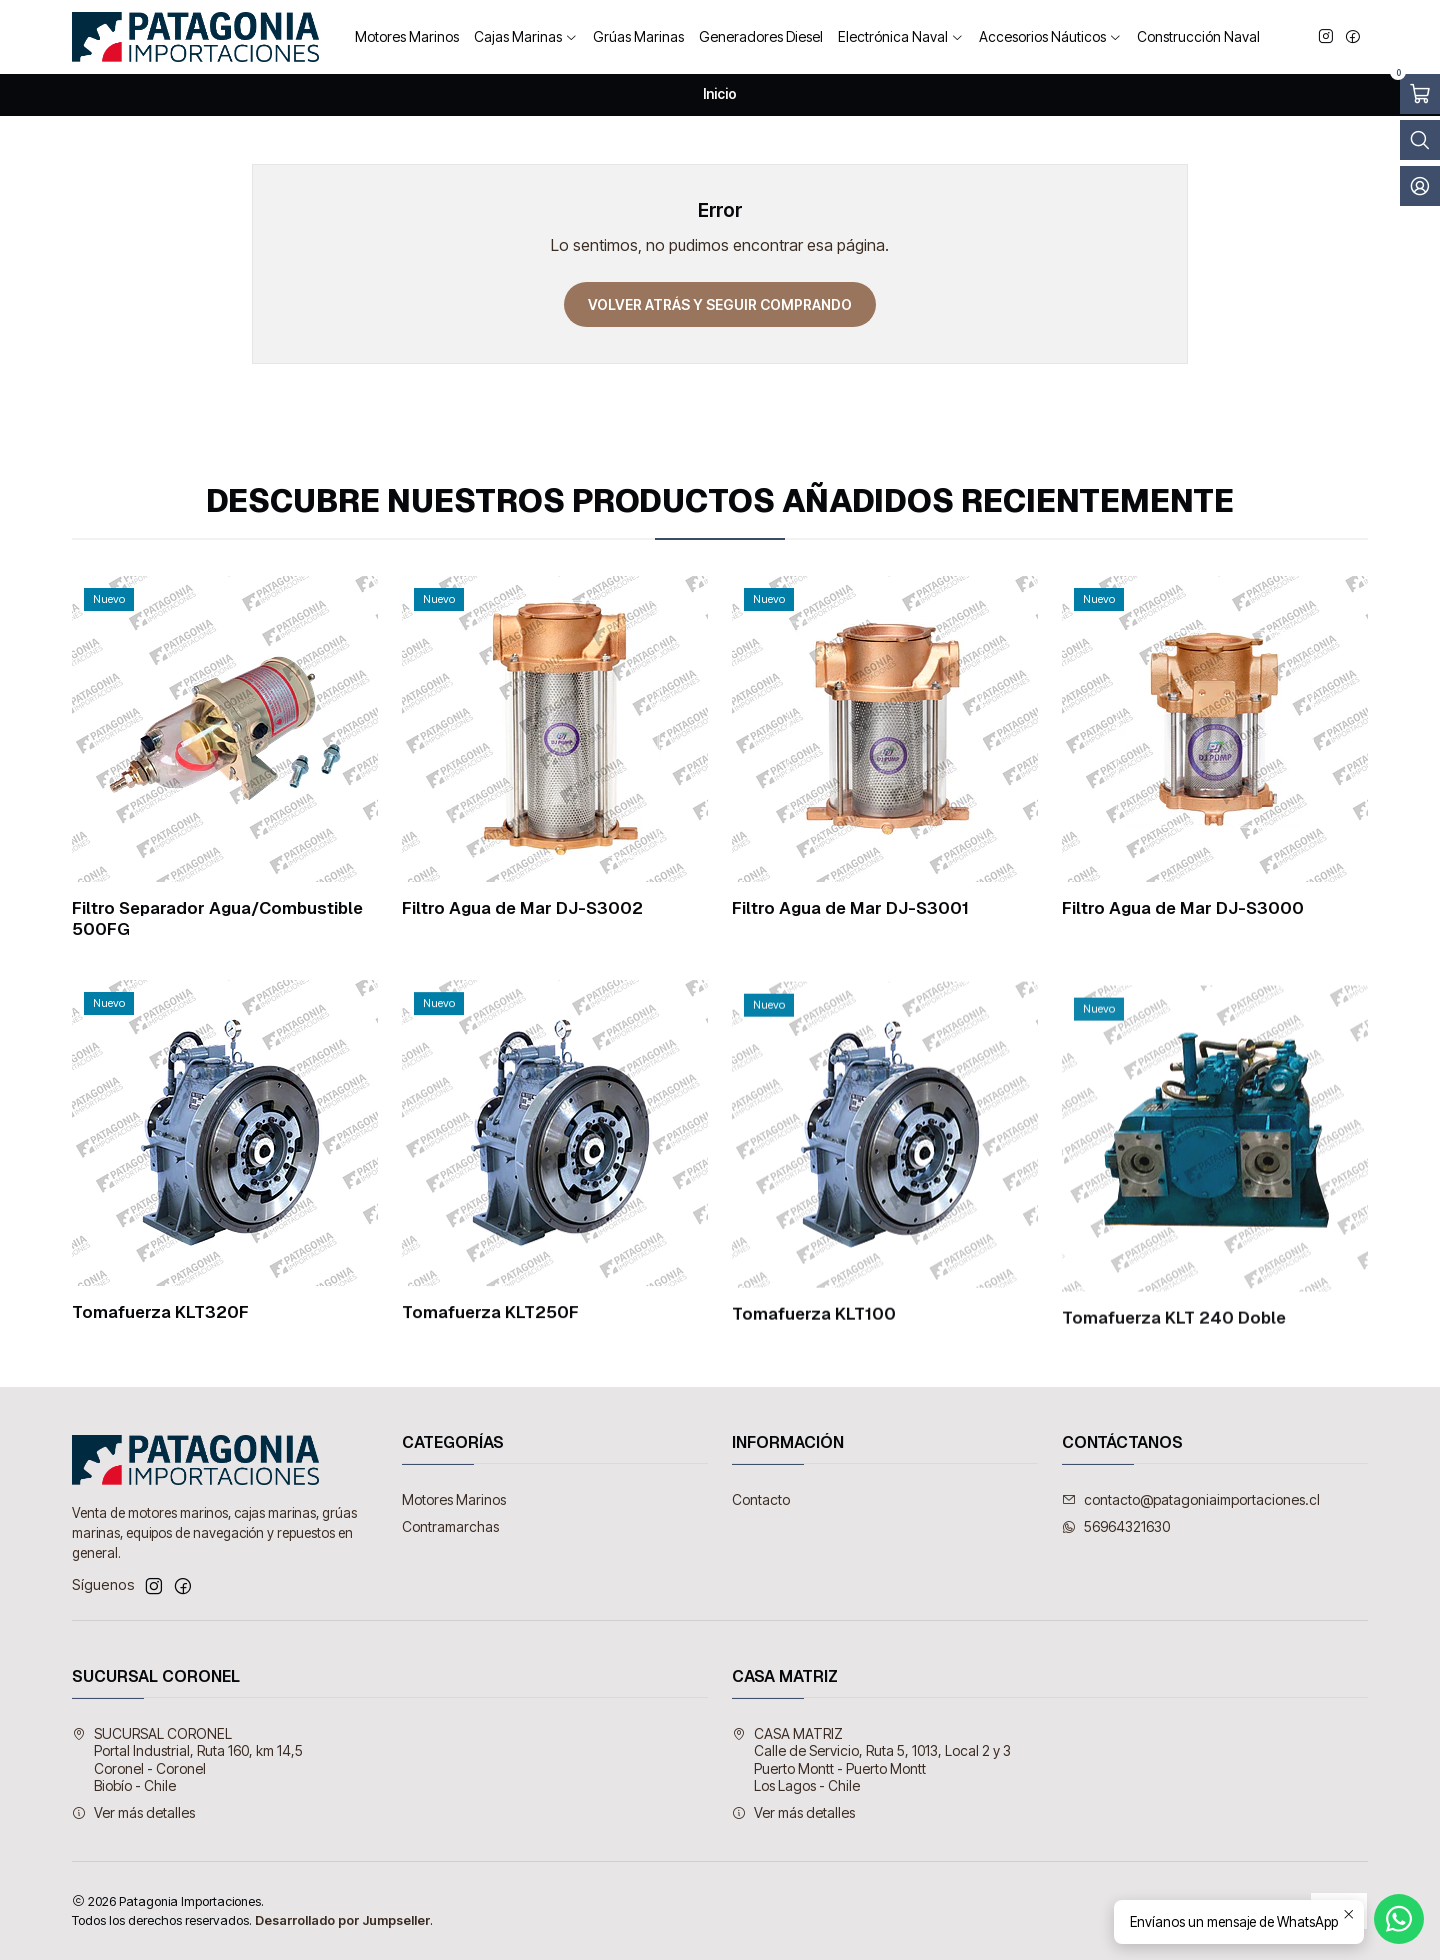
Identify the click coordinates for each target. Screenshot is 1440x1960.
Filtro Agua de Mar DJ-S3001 (850, 908)
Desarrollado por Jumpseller (342, 1920)
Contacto (761, 1499)
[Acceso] (1420, 186)
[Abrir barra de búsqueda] (1420, 140)
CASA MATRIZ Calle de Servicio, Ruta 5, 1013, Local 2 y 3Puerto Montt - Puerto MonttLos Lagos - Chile (871, 1760)
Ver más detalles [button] (133, 1812)
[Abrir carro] (1420, 94)
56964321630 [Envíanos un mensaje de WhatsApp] (1116, 1526)
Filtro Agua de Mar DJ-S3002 (522, 908)
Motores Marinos (454, 1499)
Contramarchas (450, 1526)
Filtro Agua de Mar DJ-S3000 (1183, 912)
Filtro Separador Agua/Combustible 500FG (217, 918)
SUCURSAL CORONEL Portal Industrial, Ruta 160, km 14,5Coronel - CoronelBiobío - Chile (187, 1760)
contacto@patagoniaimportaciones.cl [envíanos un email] (1191, 1499)
